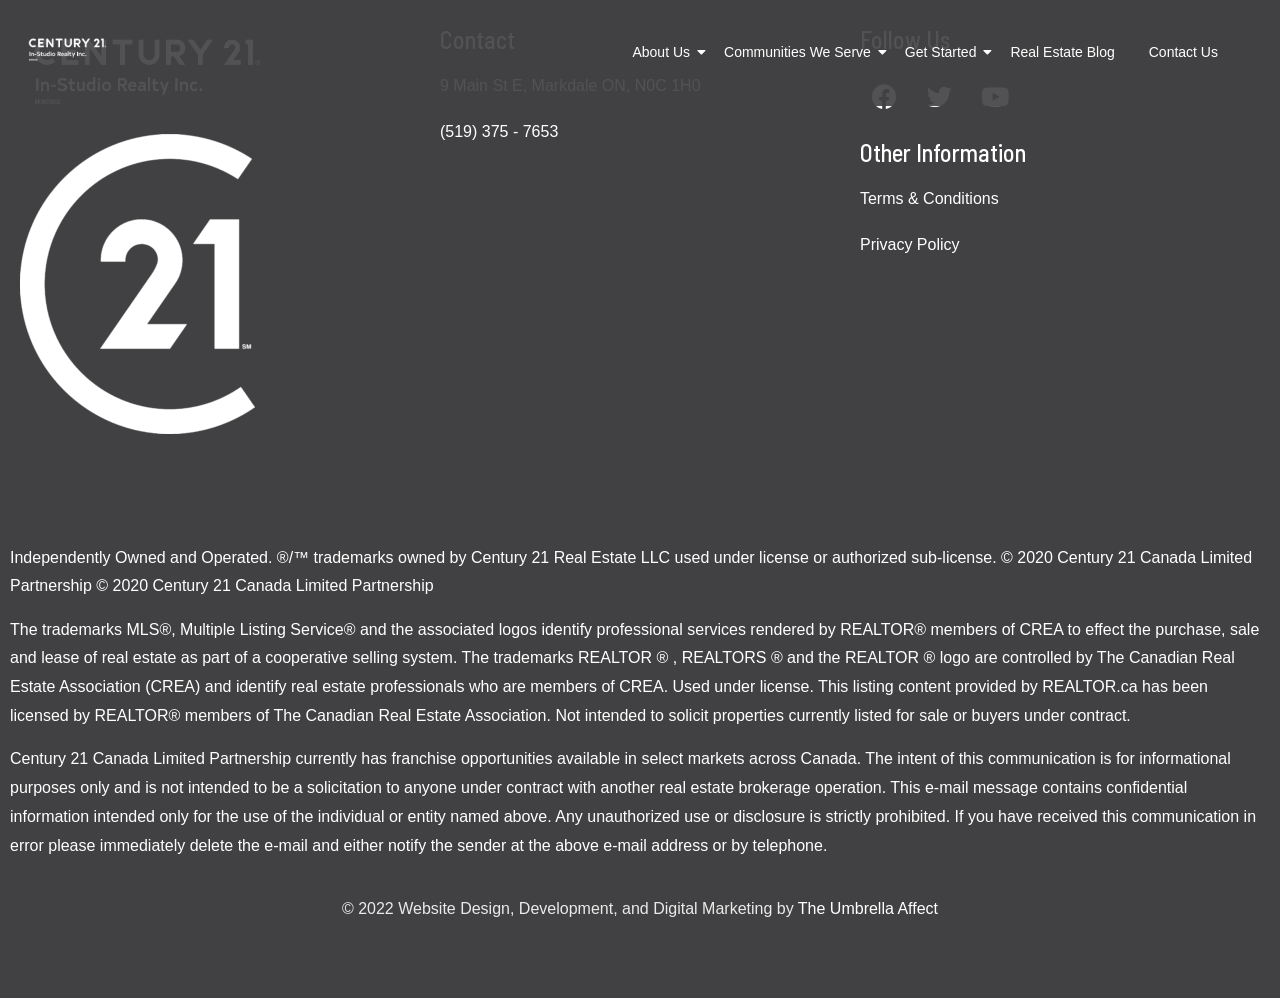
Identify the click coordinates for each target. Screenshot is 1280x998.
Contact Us (1183, 52)
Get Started (944, 52)
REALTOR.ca (1089, 686)
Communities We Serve (801, 52)
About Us (664, 52)
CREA (1041, 629)
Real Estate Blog (1062, 52)
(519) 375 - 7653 (499, 131)
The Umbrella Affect (868, 908)
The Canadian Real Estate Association (409, 715)
